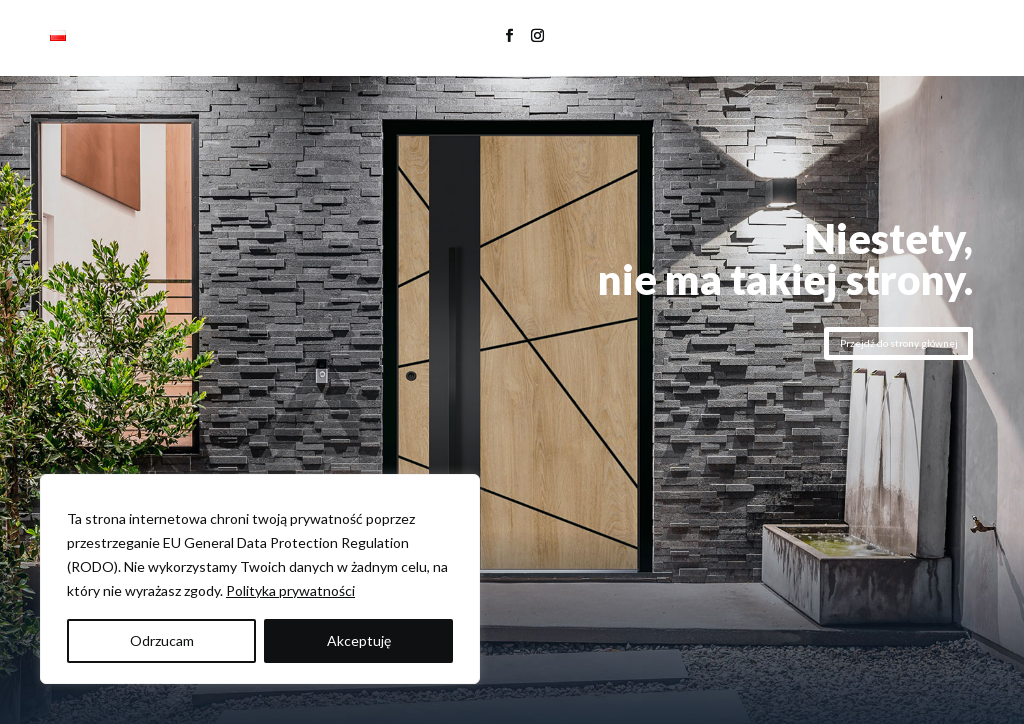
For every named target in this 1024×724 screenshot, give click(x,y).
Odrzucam (162, 640)
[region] (260, 579)
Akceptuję (359, 640)
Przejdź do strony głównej (899, 343)
